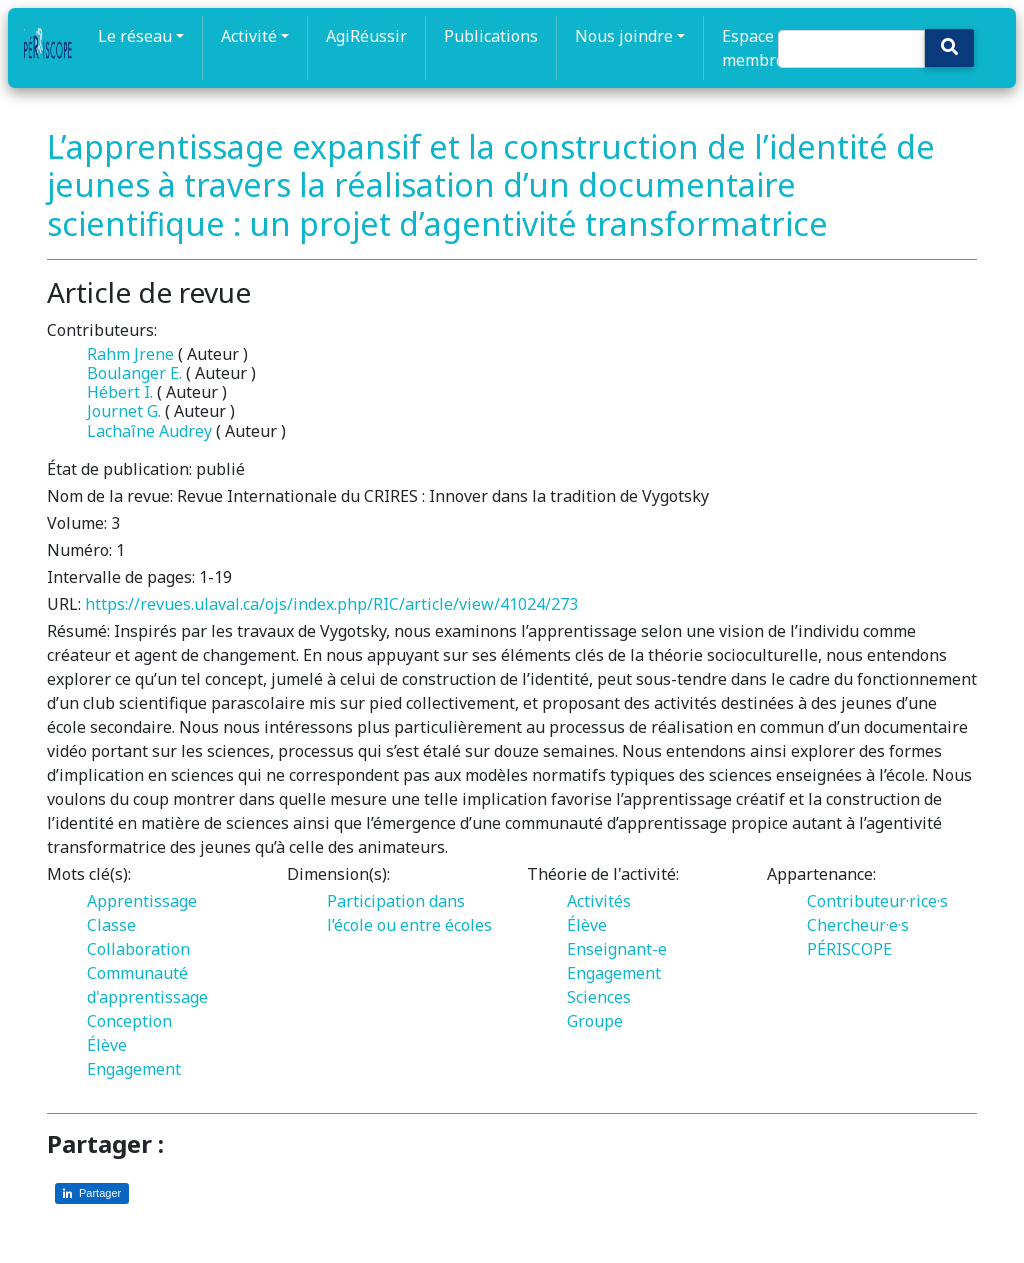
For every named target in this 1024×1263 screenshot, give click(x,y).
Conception (129, 1021)
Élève (107, 1045)
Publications (491, 36)
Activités (599, 901)
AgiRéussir (366, 36)
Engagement (134, 1069)
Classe (111, 925)
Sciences (599, 997)
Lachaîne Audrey (149, 431)
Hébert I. (120, 392)
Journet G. (124, 411)
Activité (249, 36)
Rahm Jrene (130, 354)
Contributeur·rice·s (877, 901)
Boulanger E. (134, 373)
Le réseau (135, 36)
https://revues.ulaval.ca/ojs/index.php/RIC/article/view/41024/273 (331, 604)
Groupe (595, 1021)
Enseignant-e (617, 949)
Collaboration (138, 949)
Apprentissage (142, 901)
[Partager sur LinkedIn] (92, 1193)
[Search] (851, 49)
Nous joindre (624, 36)
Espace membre (753, 48)
